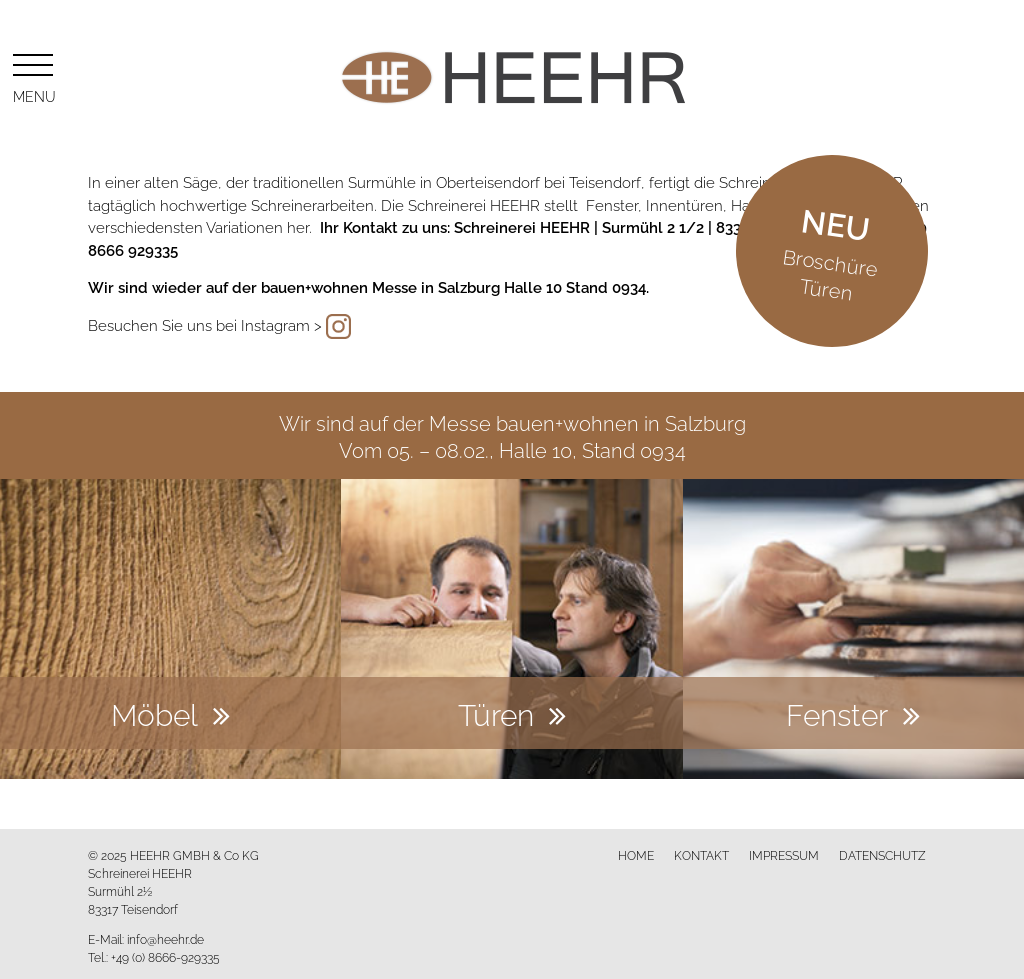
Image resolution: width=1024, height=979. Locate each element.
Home (636, 854)
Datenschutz (882, 854)
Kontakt (701, 854)
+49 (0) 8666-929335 (165, 956)
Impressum (784, 854)
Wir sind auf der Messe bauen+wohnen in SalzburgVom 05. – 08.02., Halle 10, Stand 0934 (512, 435)
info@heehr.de (165, 938)
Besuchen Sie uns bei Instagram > (205, 324)
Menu (33, 75)
